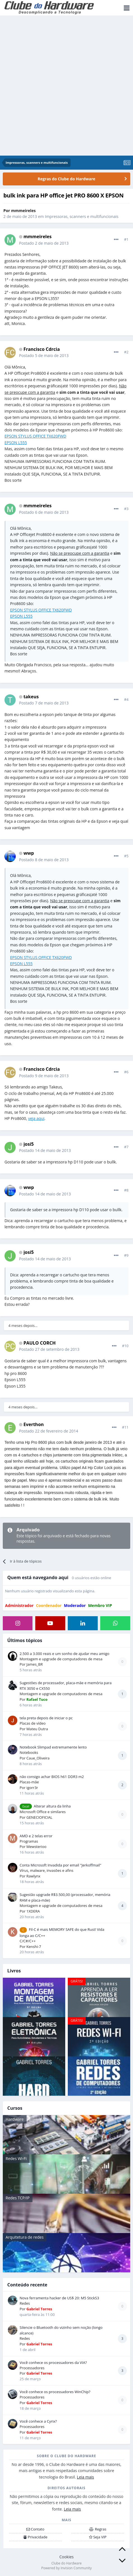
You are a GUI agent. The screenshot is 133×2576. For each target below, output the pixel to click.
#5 (126, 855)
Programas (29, 1841)
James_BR (34, 1664)
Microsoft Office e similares (43, 1811)
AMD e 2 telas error (36, 1835)
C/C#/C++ (28, 1940)
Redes (25, 2303)
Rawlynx (33, 1876)
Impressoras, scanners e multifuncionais (81, 216)
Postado (44, 243)
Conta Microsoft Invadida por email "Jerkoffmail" (60, 1865)
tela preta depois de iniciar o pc (46, 1717)
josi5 (29, 1144)
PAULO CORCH (40, 1343)
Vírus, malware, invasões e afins (46, 1870)
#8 (126, 1190)
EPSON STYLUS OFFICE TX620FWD (35, 436)
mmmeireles (23, 210)
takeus (31, 697)
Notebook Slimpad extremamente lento (53, 1747)
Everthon (34, 1424)
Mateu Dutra (37, 1728)
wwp (29, 853)
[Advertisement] (66, 86)
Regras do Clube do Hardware (66, 178)
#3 (126, 508)
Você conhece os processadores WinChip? (55, 2391)
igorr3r (32, 1787)
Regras (97, 2529)
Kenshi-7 (33, 1946)
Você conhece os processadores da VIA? (53, 2362)
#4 (126, 699)
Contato (35, 2529)
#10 (125, 1345)
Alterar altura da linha (52, 1806)
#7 (126, 1146)
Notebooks (29, 1752)
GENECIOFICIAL (39, 1817)
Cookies (66, 2556)
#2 (126, 351)
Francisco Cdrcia (42, 349)
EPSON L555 (15, 442)
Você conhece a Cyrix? (38, 2421)
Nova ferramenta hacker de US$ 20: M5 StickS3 (59, 2297)
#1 (126, 239)
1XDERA (33, 1911)
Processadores (32, 2367)
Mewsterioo (36, 1846)
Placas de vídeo (33, 1723)
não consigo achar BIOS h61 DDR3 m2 (52, 1776)
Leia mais (85, 2477)
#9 (126, 1255)
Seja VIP (98, 2537)
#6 (126, 1071)
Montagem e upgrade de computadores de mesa (61, 1658)
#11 (125, 1427)
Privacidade (35, 2537)
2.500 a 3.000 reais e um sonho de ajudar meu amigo (64, 1653)
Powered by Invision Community (66, 2568)
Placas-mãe (29, 1781)
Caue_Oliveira (38, 1758)
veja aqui (36, 1118)
